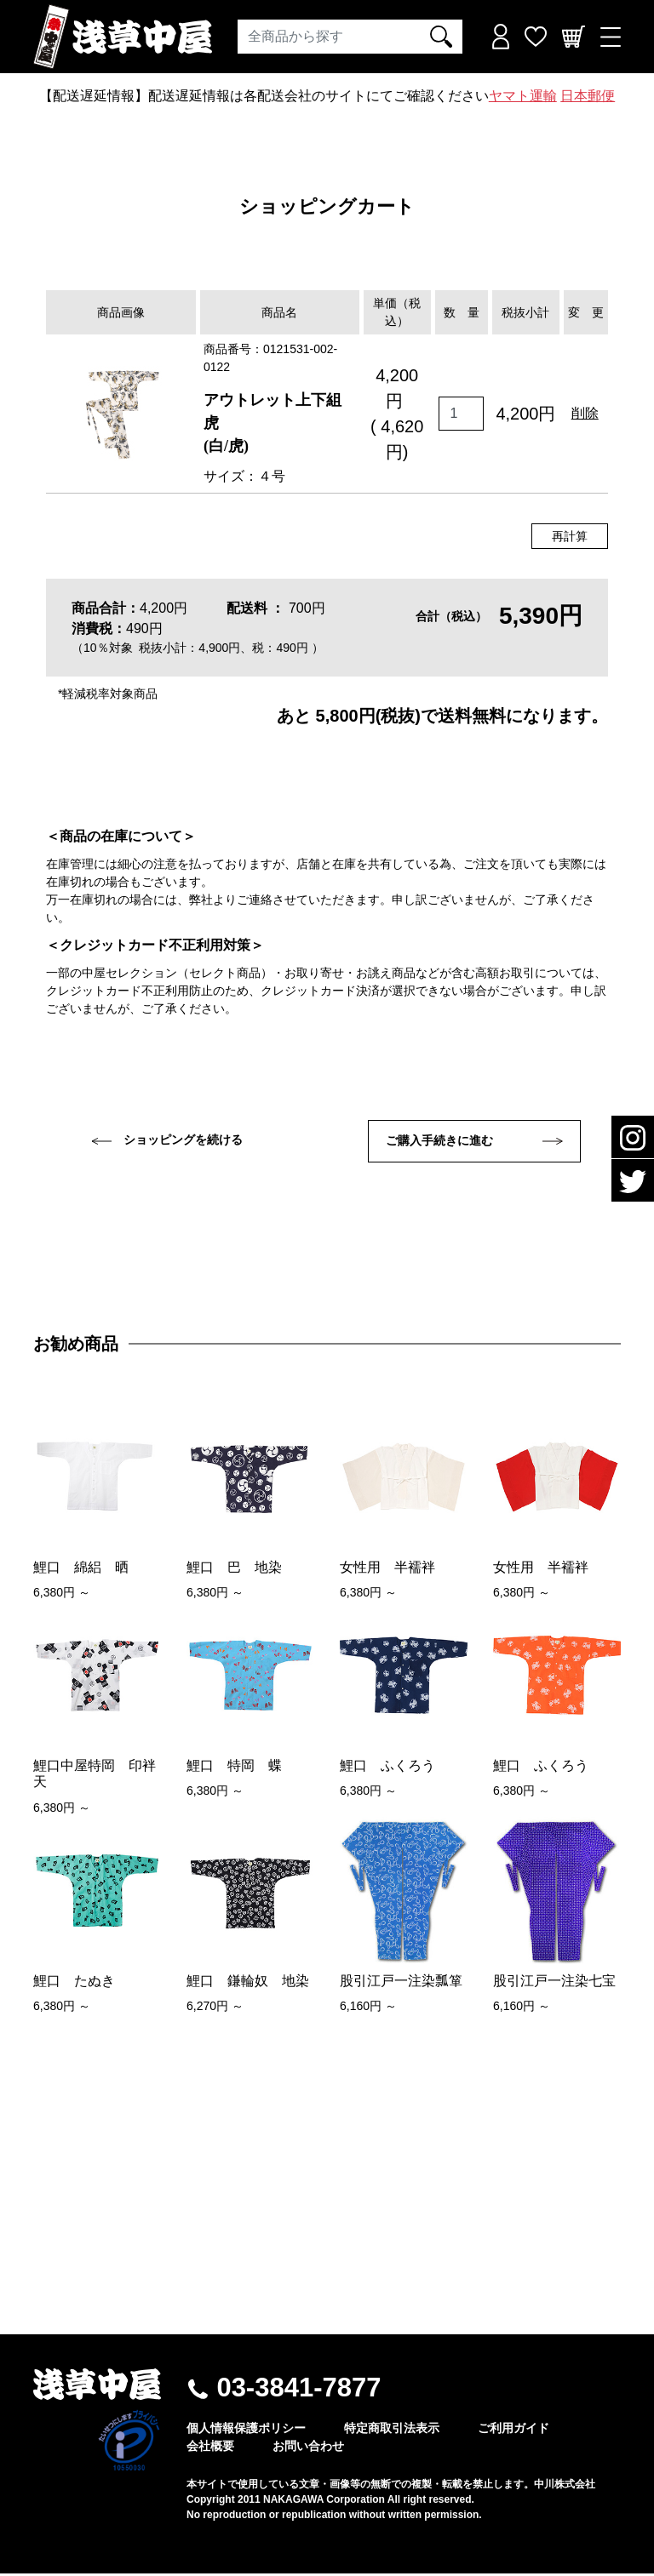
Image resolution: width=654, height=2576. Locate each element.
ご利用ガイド (513, 2430)
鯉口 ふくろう (387, 1768)
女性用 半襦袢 (387, 1569)
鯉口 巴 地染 (234, 1569)
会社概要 (210, 2448)
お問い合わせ (308, 2448)
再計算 (570, 536)
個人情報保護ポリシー (246, 2430)
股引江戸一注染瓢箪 (401, 1982)
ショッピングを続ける (167, 1140)
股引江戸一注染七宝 (554, 1982)
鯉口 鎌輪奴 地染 (247, 1982)
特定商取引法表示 (391, 2430)
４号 (271, 476)
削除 (585, 413)
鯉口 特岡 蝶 (234, 1768)
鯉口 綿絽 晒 (81, 1569)
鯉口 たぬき (74, 1982)
